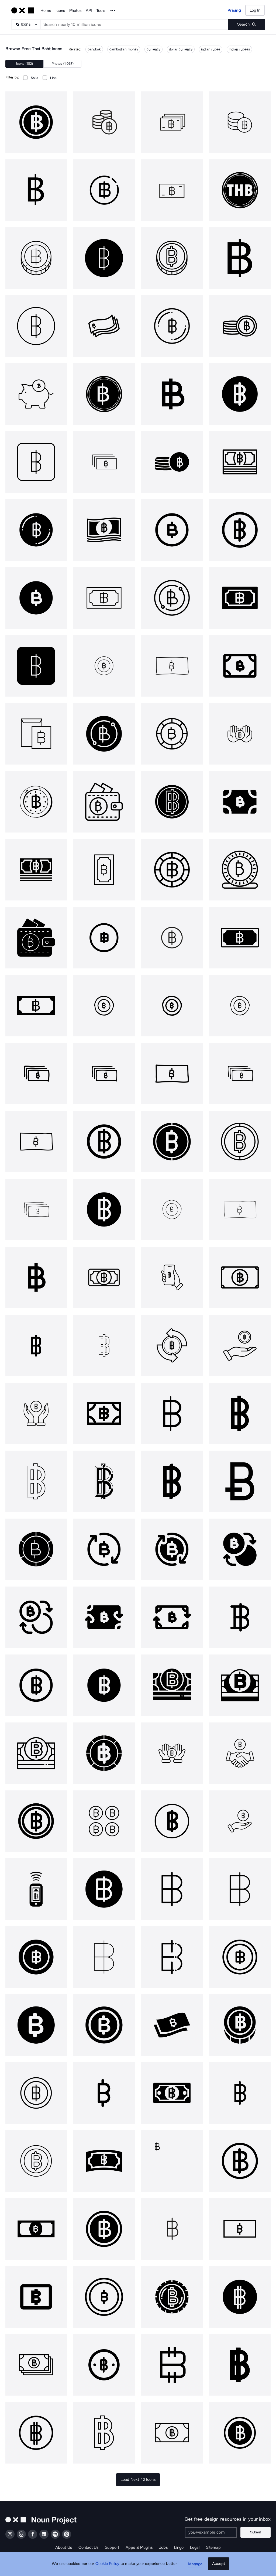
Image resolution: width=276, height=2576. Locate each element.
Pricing (234, 10)
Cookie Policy (109, 2566)
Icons (60, 10)
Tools (100, 10)
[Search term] (134, 24)
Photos (75, 10)
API (89, 10)
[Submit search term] (246, 24)
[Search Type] (25, 24)
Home (45, 10)
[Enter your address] (213, 2532)
